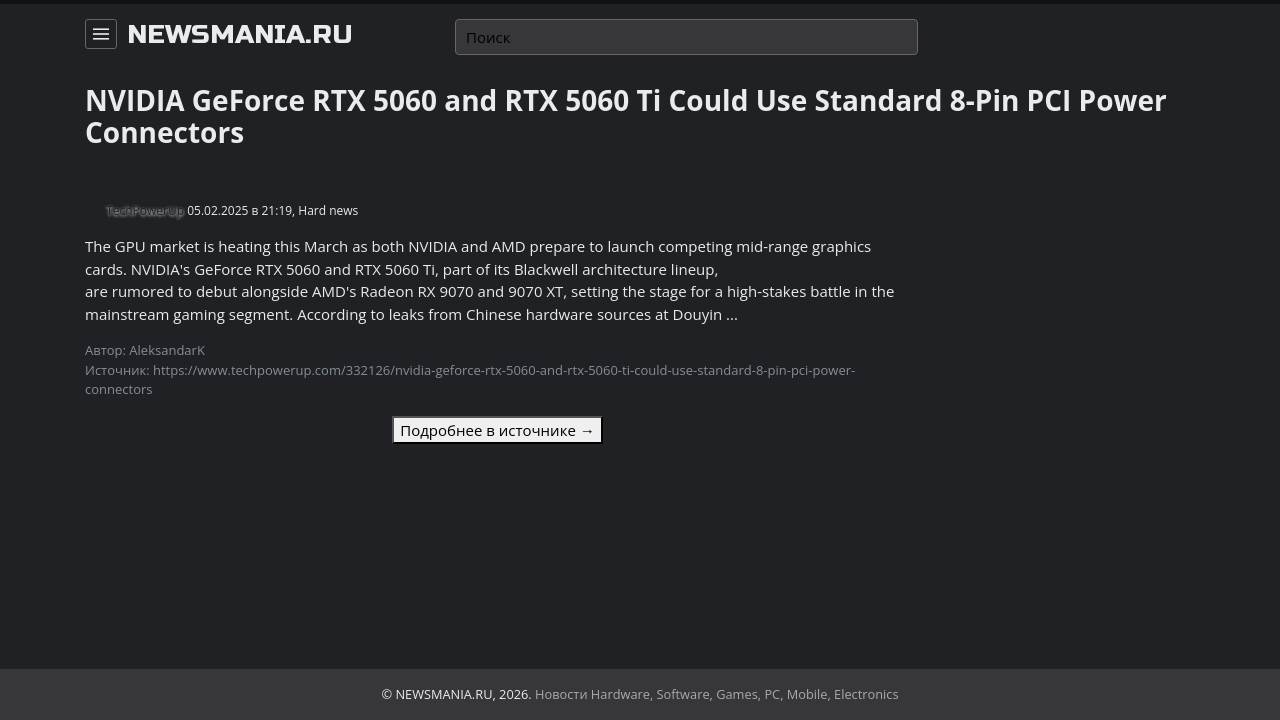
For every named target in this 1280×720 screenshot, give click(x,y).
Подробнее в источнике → (497, 430)
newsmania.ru (240, 35)
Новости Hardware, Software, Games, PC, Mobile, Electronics (717, 694)
